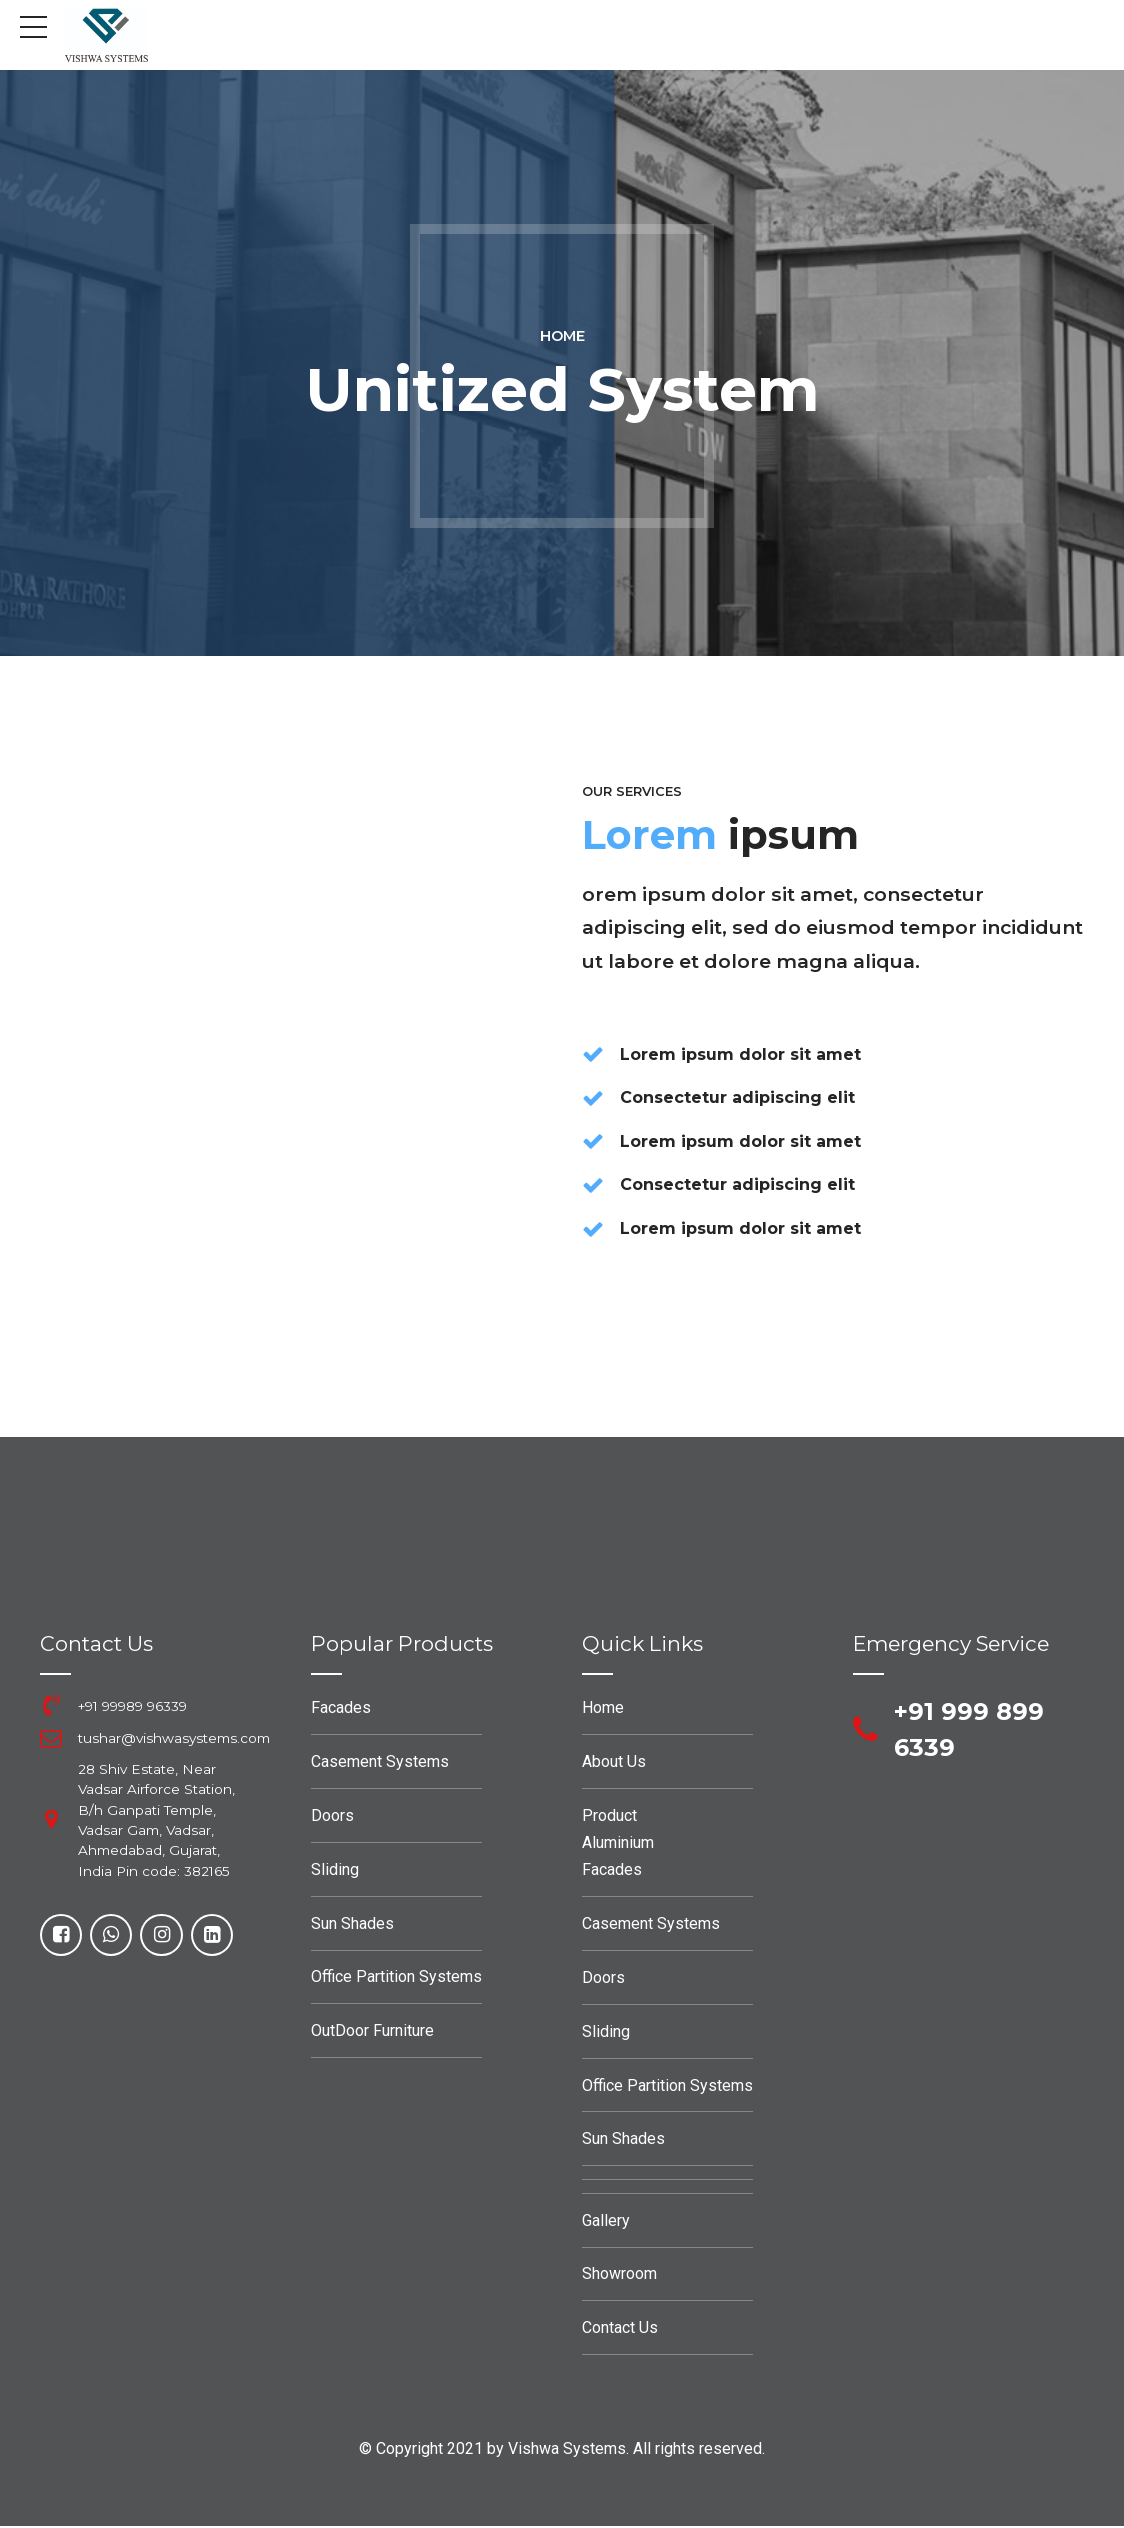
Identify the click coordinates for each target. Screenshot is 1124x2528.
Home (562, 336)
